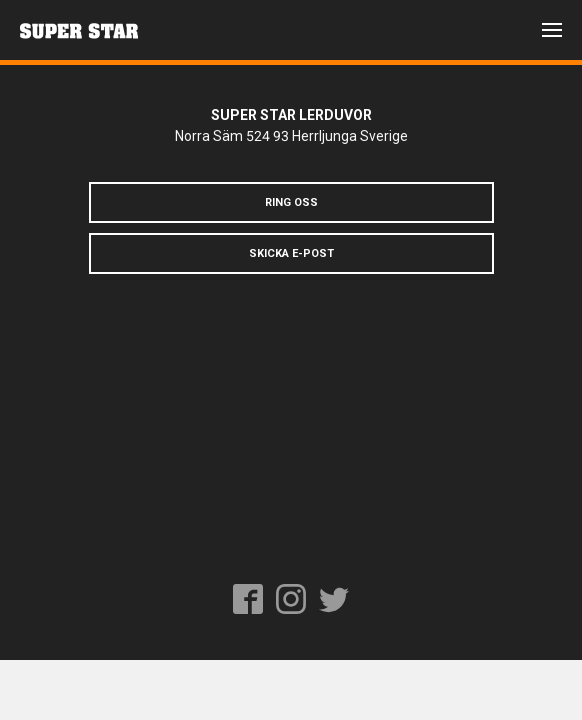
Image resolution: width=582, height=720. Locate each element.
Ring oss (291, 202)
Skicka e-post (291, 253)
